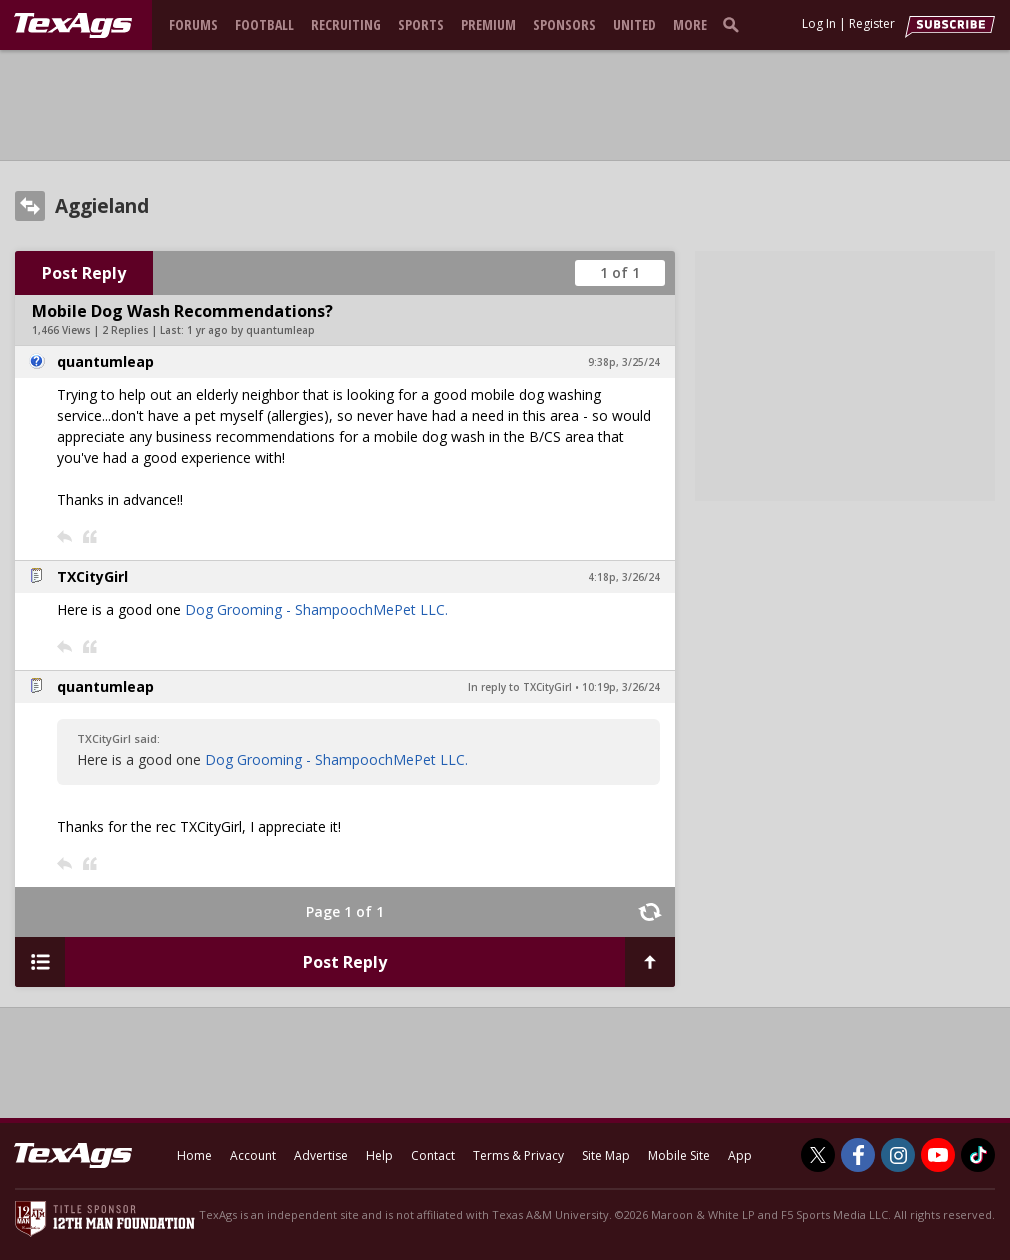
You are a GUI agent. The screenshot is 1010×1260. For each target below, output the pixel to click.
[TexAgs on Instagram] (898, 1155)
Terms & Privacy (518, 1155)
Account (253, 1155)
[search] (735, 24)
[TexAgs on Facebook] (858, 1155)
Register (872, 23)
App (740, 1155)
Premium (488, 24)
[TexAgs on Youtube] (938, 1155)
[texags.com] (73, 26)
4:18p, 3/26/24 (624, 577)
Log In (819, 23)
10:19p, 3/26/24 (621, 687)
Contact (433, 1155)
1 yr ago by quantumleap (251, 330)
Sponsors (564, 24)
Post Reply (84, 273)
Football (264, 24)
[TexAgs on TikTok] (978, 1155)
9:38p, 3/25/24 (624, 362)
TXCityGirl (92, 576)
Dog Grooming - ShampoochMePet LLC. (316, 609)
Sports (421, 24)
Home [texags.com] (194, 1155)
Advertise (321, 1155)
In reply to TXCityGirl (520, 687)
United (634, 24)
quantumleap (105, 361)
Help (379, 1155)
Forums (193, 24)
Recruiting (346, 24)
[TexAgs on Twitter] (818, 1155)
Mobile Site (679, 1155)
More (690, 24)
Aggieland (102, 206)
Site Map (606, 1155)
